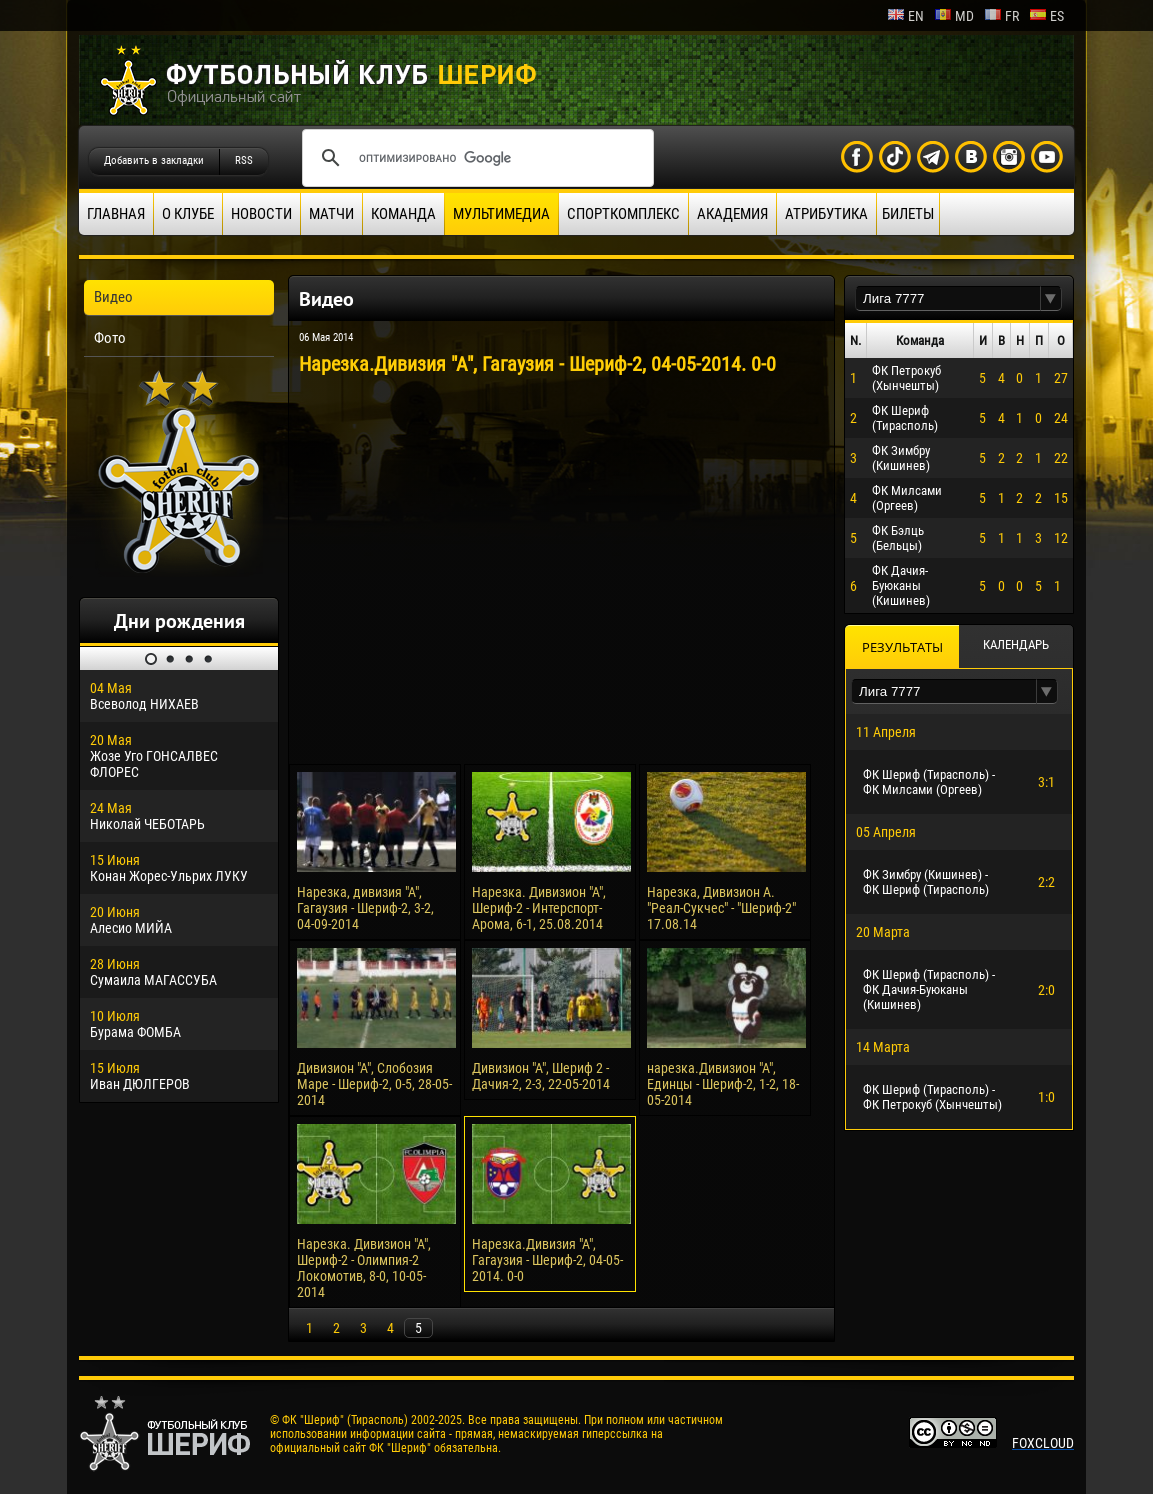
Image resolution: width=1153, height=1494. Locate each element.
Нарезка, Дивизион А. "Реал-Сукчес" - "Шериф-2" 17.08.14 (721, 908)
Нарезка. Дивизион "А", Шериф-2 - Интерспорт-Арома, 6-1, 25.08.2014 (539, 908)
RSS (244, 160)
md (954, 16)
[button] (1051, 298)
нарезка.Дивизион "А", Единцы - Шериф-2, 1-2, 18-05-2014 (723, 1084)
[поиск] (475, 158)
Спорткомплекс (623, 214)
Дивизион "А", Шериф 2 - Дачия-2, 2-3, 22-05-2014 (541, 1076)
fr (1001, 16)
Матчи (331, 214)
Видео (113, 297)
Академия (732, 214)
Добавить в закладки (154, 160)
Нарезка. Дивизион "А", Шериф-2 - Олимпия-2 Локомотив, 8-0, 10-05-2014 (364, 1268)
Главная (116, 214)
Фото (110, 338)
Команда (403, 214)
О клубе (188, 214)
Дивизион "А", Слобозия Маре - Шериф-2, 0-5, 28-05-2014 (374, 1084)
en (905, 16)
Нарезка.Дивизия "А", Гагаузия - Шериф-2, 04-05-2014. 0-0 (547, 1260)
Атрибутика (826, 214)
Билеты (908, 214)
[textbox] (948, 298)
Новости (261, 214)
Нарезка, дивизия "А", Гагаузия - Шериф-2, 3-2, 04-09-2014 (365, 908)
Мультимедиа (501, 214)
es (1046, 16)
